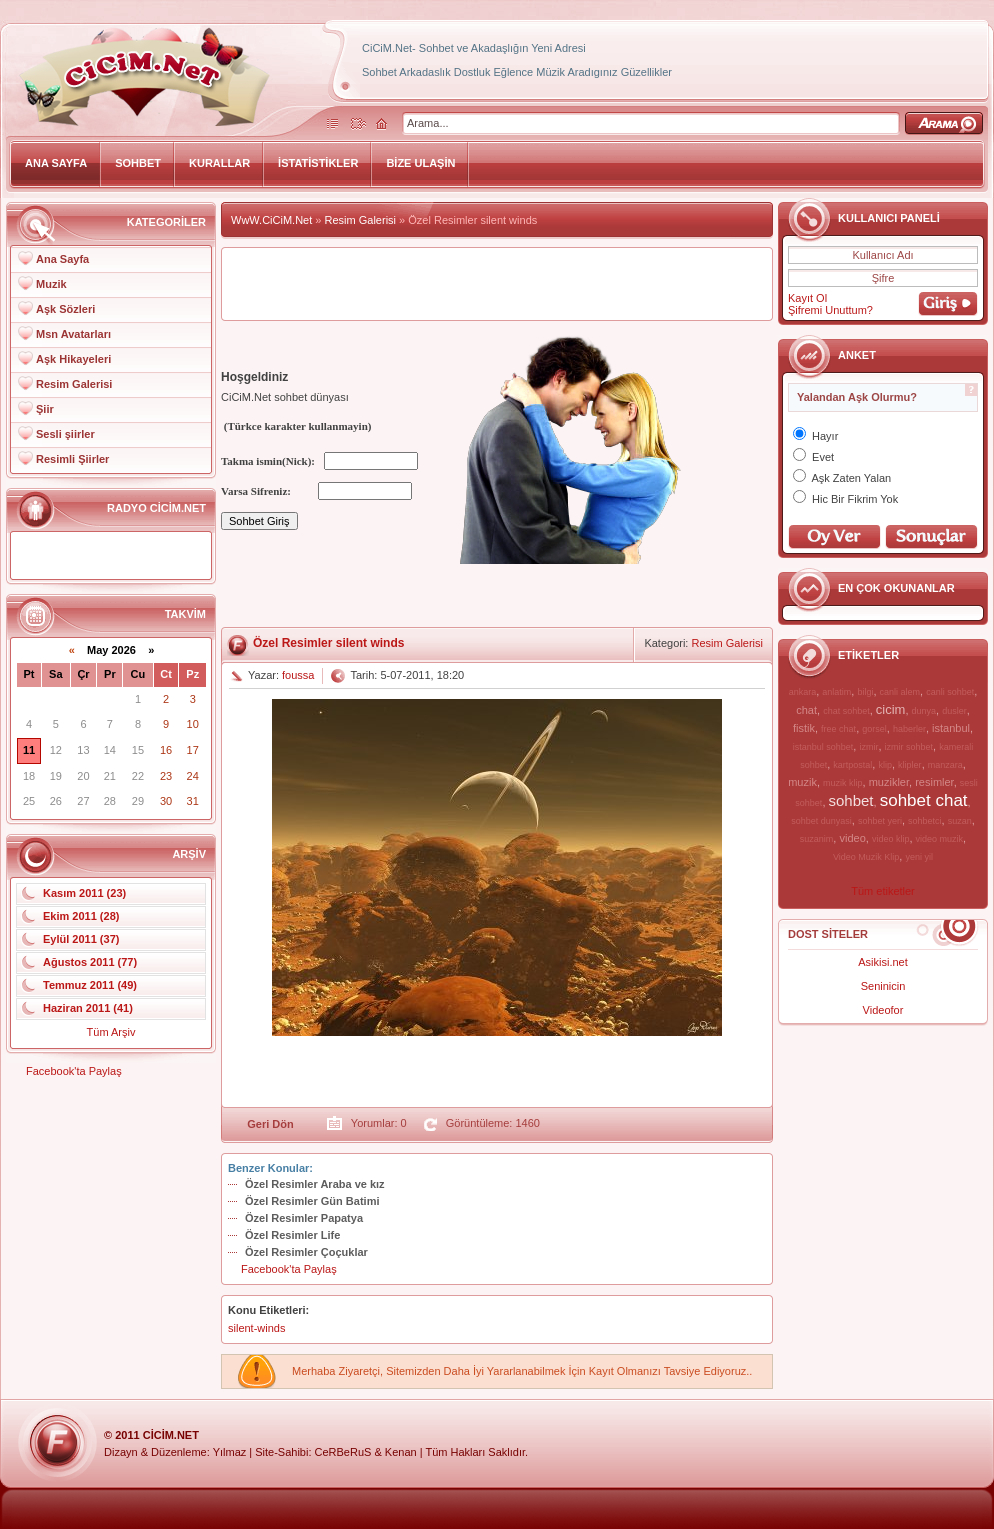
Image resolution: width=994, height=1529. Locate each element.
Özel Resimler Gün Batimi (312, 1201)
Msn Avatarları (73, 334)
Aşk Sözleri (65, 309)
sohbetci (925, 821)
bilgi (865, 692)
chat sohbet (846, 711)
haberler (909, 729)
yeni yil (919, 857)
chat (806, 710)
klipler (910, 765)
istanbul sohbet (823, 747)
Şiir (45, 409)
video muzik (940, 839)
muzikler (889, 782)
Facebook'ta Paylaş (74, 1071)
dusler (954, 711)
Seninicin (883, 986)
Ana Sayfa (62, 259)
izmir (868, 747)
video (852, 838)
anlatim (836, 692)
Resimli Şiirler (72, 459)
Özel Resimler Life (292, 1235)
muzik (802, 782)
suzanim (817, 839)
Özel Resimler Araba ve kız (315, 1184)
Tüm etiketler (883, 891)
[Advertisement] (497, 284)
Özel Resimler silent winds (328, 643)
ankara (803, 692)
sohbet (851, 800)
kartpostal (852, 765)
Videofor (883, 1010)
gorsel (874, 729)
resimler (934, 782)
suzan (960, 821)
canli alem (900, 692)
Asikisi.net (883, 962)
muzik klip (843, 783)
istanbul (951, 728)
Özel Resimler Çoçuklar (306, 1252)
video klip (891, 839)
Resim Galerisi (74, 384)
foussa (298, 675)
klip (885, 765)
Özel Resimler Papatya (304, 1218)
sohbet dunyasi (821, 821)
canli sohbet (950, 692)
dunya (924, 711)
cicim (891, 709)
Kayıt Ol (807, 298)
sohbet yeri (880, 821)
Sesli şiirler (65, 434)
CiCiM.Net (171, 1435)
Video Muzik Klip (866, 857)
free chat (838, 729)
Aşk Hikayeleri (73, 359)
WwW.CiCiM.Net (271, 220)
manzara (945, 765)
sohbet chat (924, 800)
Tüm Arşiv (111, 1032)
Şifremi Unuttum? (830, 310)
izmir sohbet (909, 747)
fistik (804, 728)
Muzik (51, 284)
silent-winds (256, 1328)
